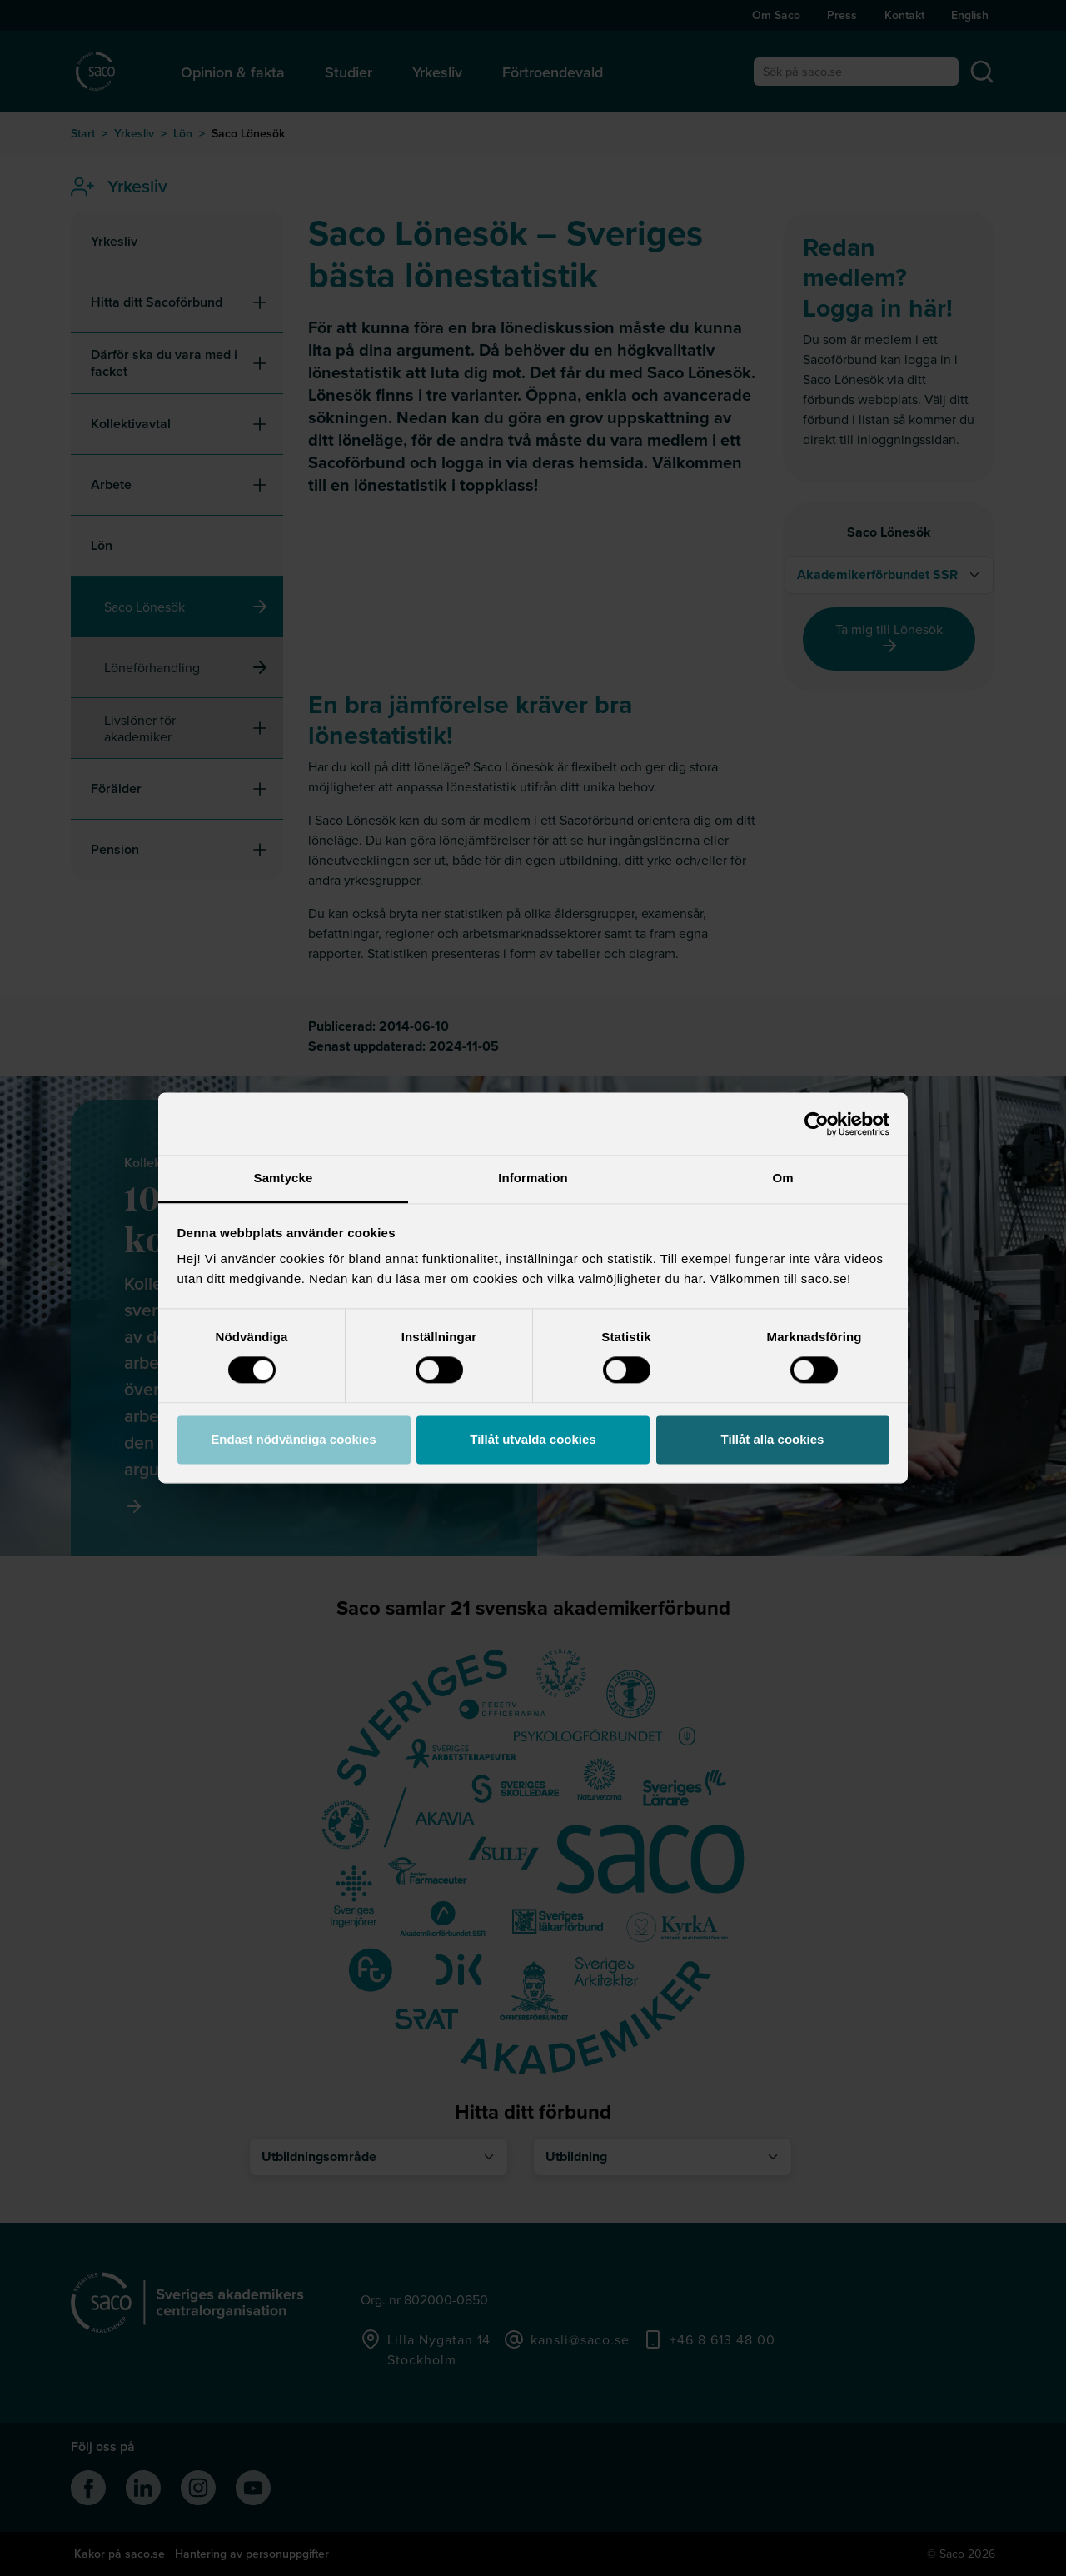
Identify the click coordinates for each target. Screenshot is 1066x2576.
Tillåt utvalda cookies (532, 1439)
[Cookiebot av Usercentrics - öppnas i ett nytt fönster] (816, 1123)
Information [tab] (533, 1178)
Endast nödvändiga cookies (293, 1439)
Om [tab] (782, 1178)
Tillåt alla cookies (772, 1439)
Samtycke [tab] (283, 1178)
